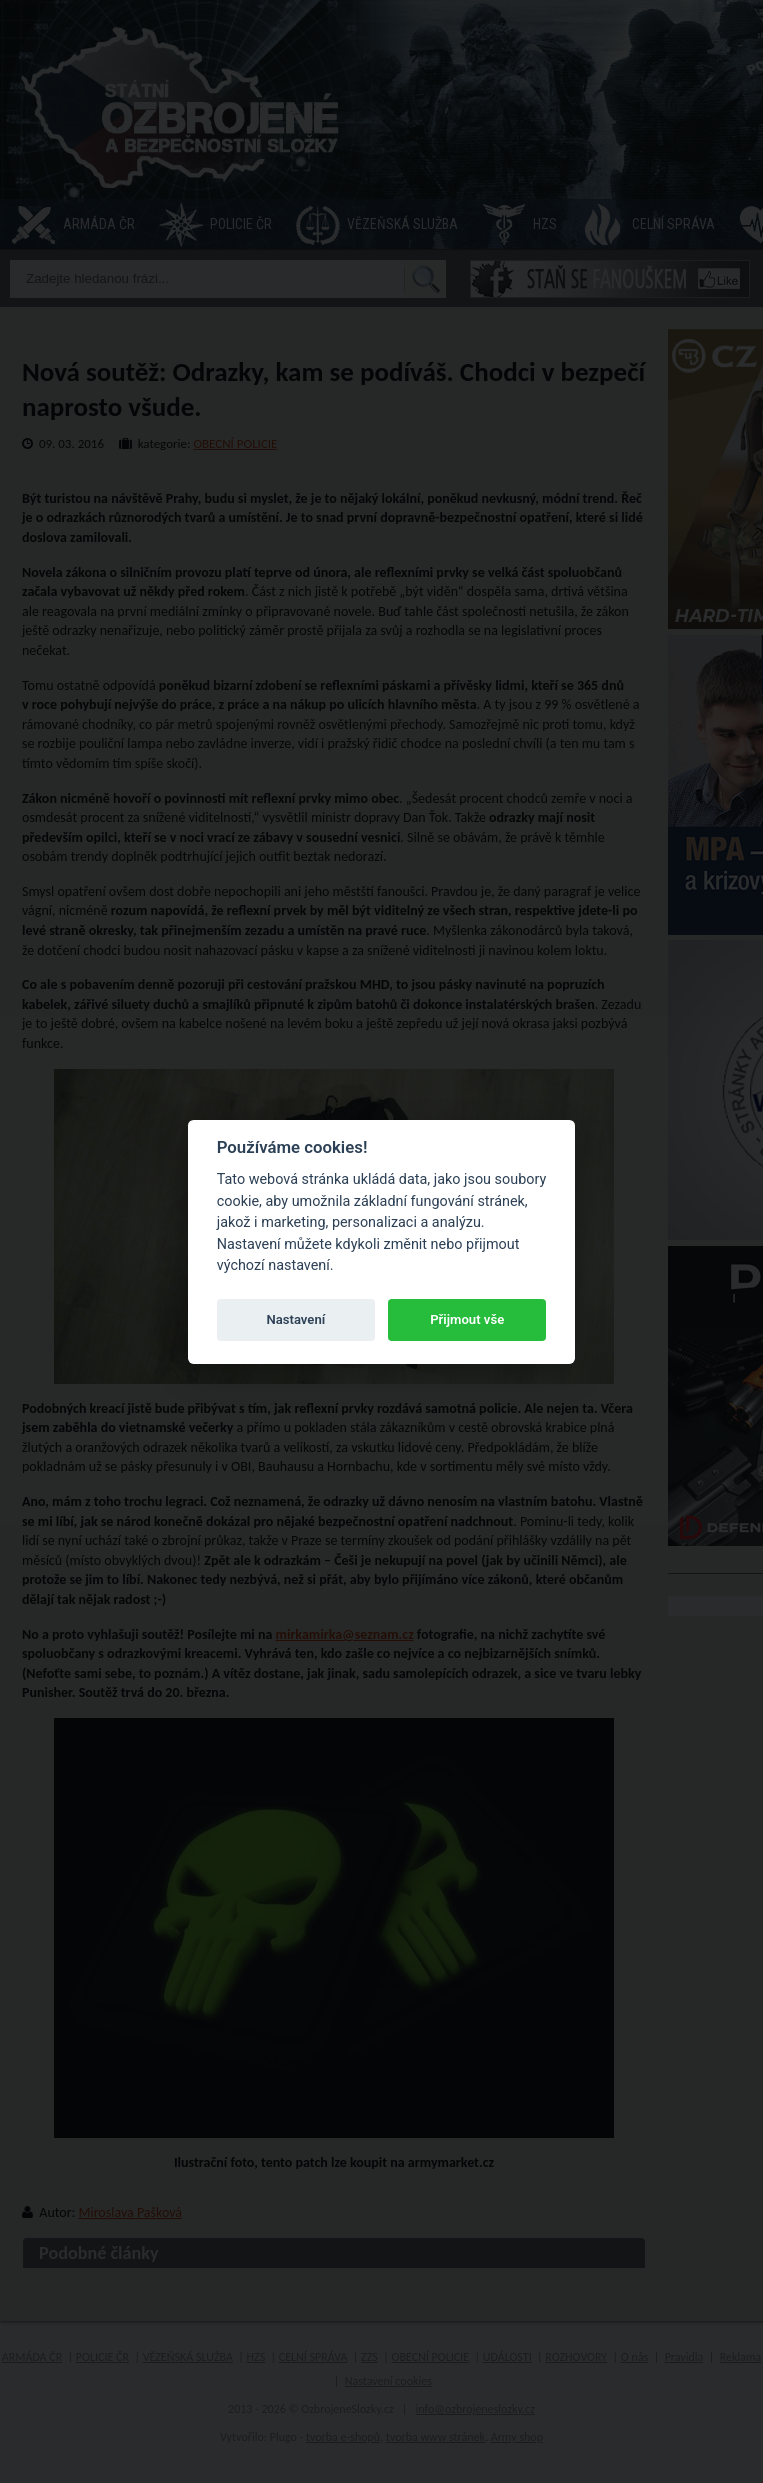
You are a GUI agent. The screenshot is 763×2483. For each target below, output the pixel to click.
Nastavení (295, 1319)
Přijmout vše (467, 1319)
